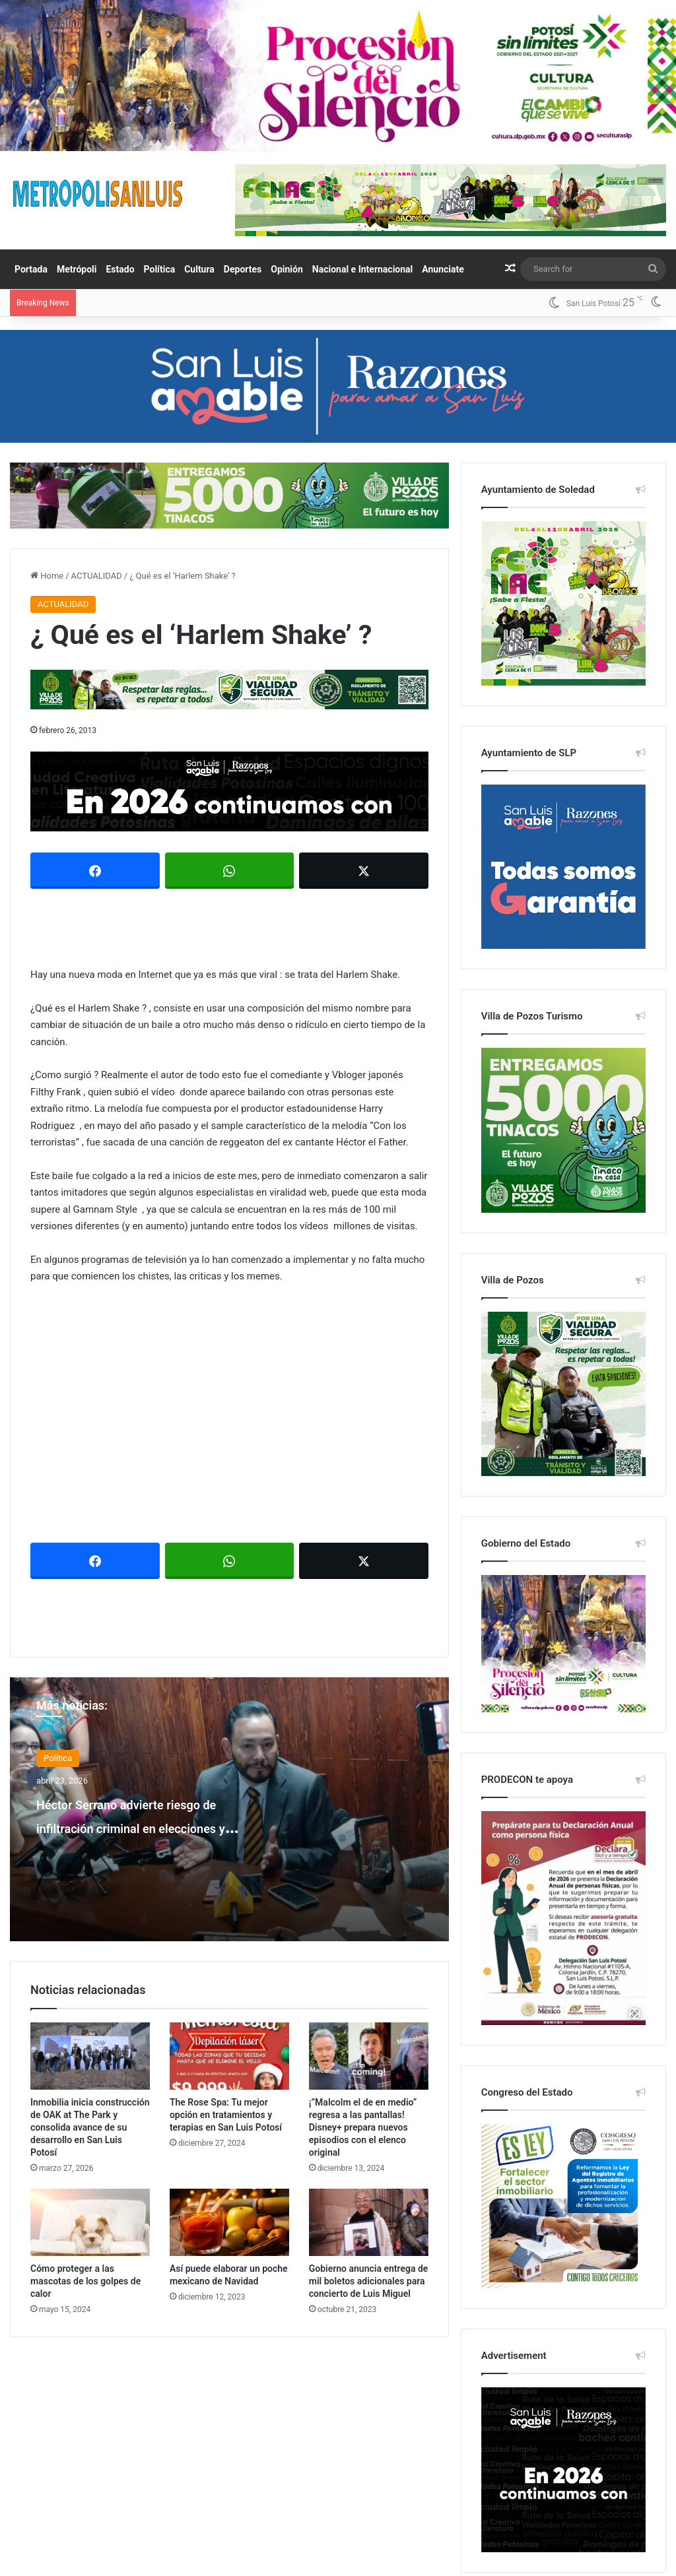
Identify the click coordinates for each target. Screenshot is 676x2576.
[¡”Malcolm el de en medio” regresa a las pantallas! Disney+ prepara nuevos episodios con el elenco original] (368, 2053)
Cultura (199, 269)
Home (46, 576)
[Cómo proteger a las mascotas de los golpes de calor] (90, 2219)
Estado (120, 269)
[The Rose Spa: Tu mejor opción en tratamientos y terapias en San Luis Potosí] (229, 2053)
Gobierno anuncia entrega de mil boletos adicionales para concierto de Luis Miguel (368, 2278)
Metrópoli (77, 269)
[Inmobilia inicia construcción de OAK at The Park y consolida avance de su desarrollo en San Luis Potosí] (90, 2053)
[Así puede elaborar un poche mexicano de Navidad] (229, 2219)
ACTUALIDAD (96, 576)
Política (160, 269)
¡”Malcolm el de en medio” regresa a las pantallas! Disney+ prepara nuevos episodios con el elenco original (363, 2124)
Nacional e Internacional (362, 269)
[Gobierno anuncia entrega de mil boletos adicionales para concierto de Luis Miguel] (368, 2219)
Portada (31, 269)
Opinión (287, 269)
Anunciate (443, 269)
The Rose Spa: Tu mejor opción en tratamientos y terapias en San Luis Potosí (226, 2112)
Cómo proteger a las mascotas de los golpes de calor (85, 2278)
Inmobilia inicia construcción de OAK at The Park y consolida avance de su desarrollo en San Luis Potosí (90, 2124)
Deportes (242, 269)
